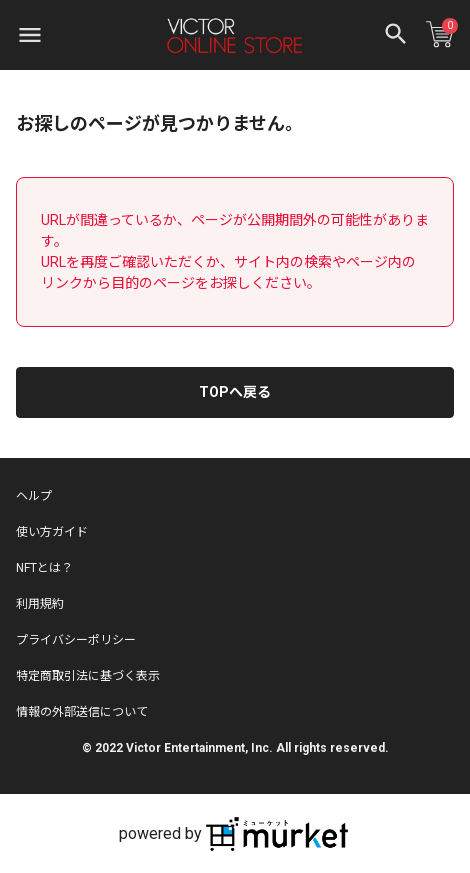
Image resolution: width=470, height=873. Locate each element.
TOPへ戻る (235, 392)
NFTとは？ (44, 568)
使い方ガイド (52, 532)
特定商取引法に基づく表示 (88, 676)
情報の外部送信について (82, 712)
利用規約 (40, 604)
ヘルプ (34, 496)
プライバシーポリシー (76, 640)
